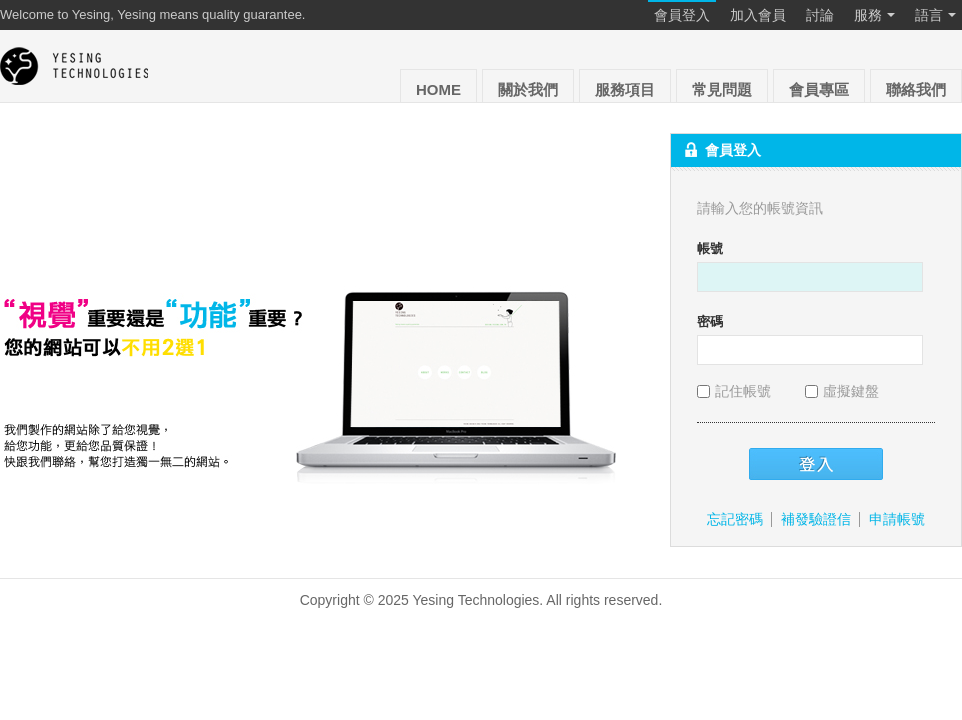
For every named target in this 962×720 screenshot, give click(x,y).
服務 (874, 16)
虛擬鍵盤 (842, 391)
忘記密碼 (735, 519)
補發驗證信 (816, 519)
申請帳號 (897, 519)
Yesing (75, 66)
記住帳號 (736, 391)
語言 (935, 16)
